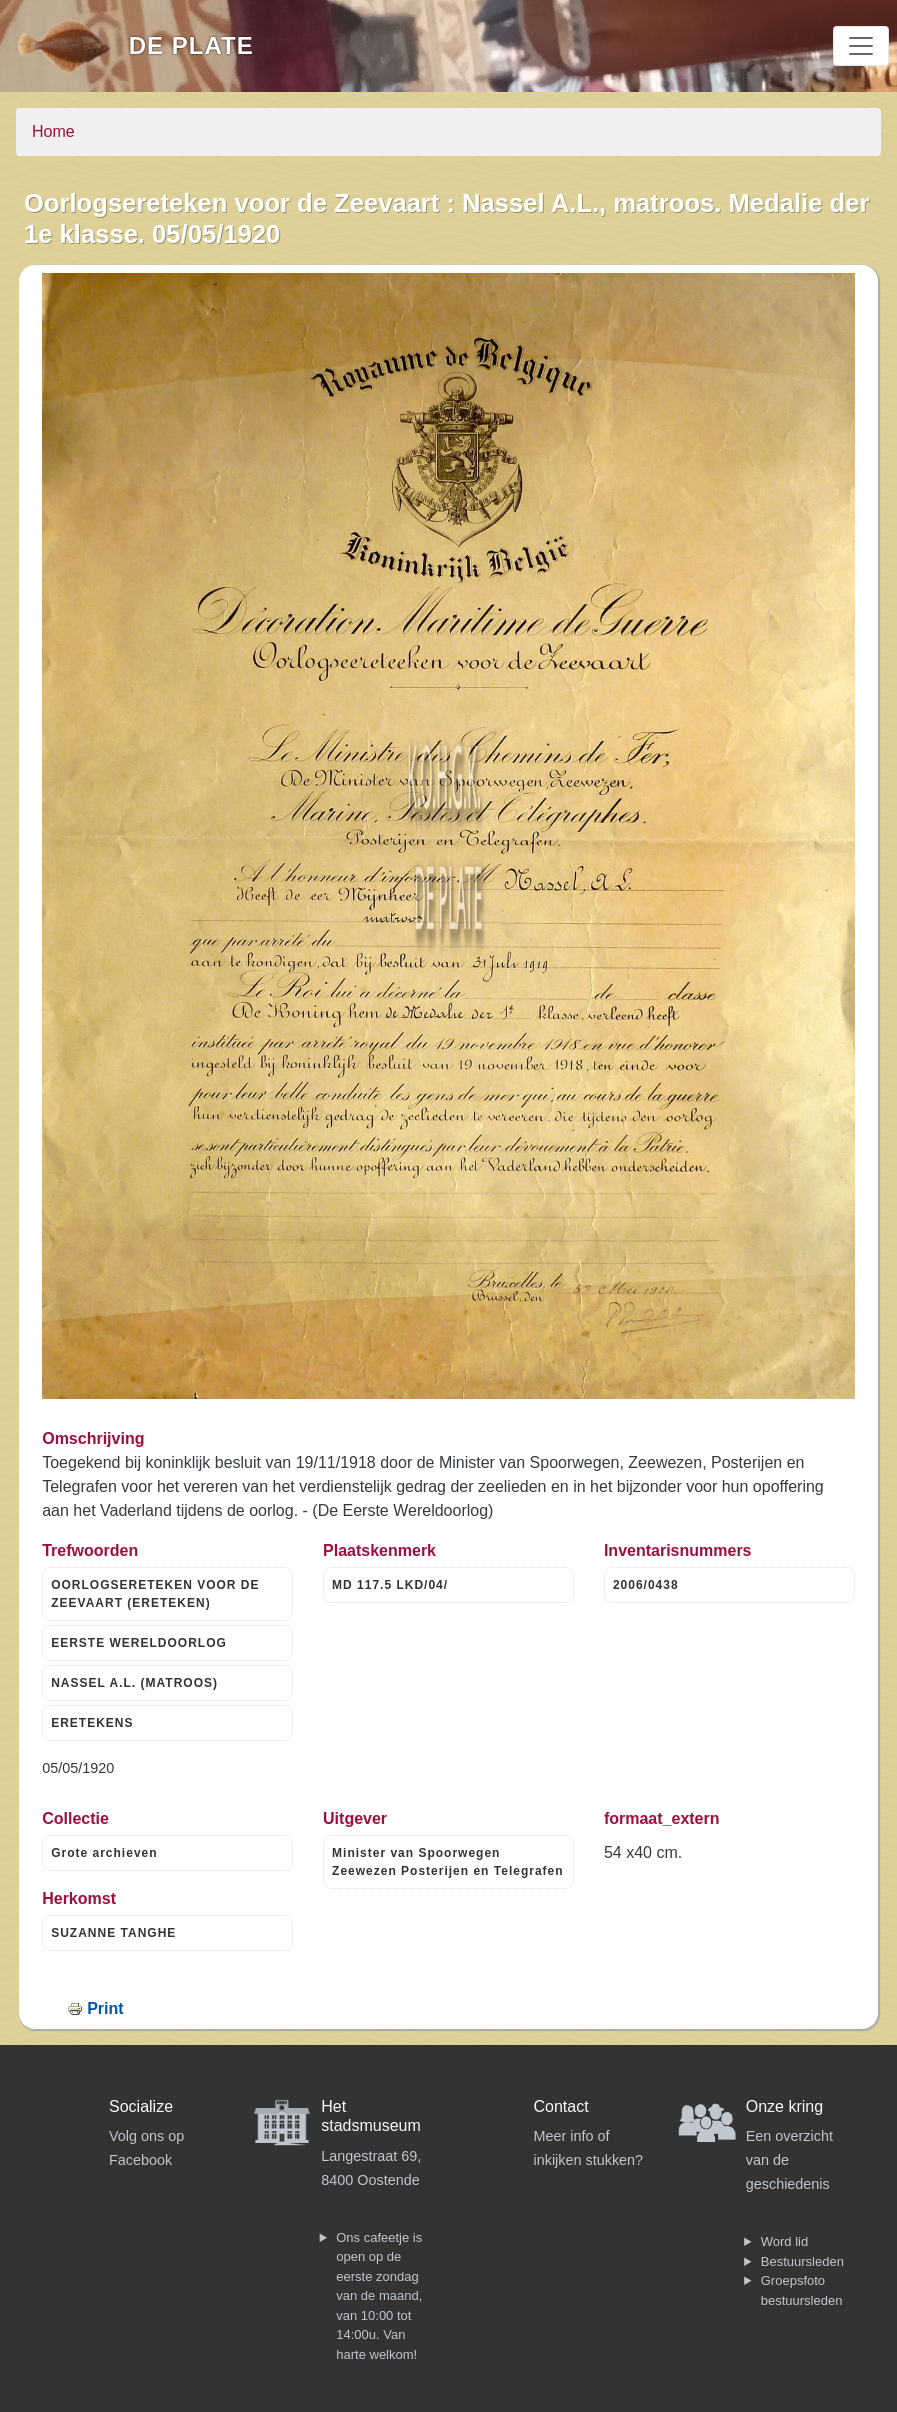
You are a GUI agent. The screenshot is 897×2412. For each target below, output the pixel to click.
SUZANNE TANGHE (113, 1933)
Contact (561, 2106)
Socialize (141, 2106)
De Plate (191, 45)
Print (105, 2008)
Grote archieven (104, 1853)
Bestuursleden (802, 2261)
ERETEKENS (92, 1723)
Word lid (784, 2241)
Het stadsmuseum (371, 2116)
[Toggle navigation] (861, 46)
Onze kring (784, 2106)
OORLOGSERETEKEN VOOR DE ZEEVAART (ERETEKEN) (155, 1594)
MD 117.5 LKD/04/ (390, 1585)
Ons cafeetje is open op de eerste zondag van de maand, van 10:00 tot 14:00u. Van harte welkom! (379, 2296)
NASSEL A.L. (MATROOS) (134, 1683)
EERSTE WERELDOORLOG (139, 1643)
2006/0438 (646, 1585)
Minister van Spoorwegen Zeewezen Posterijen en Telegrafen (448, 1862)
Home (53, 131)
